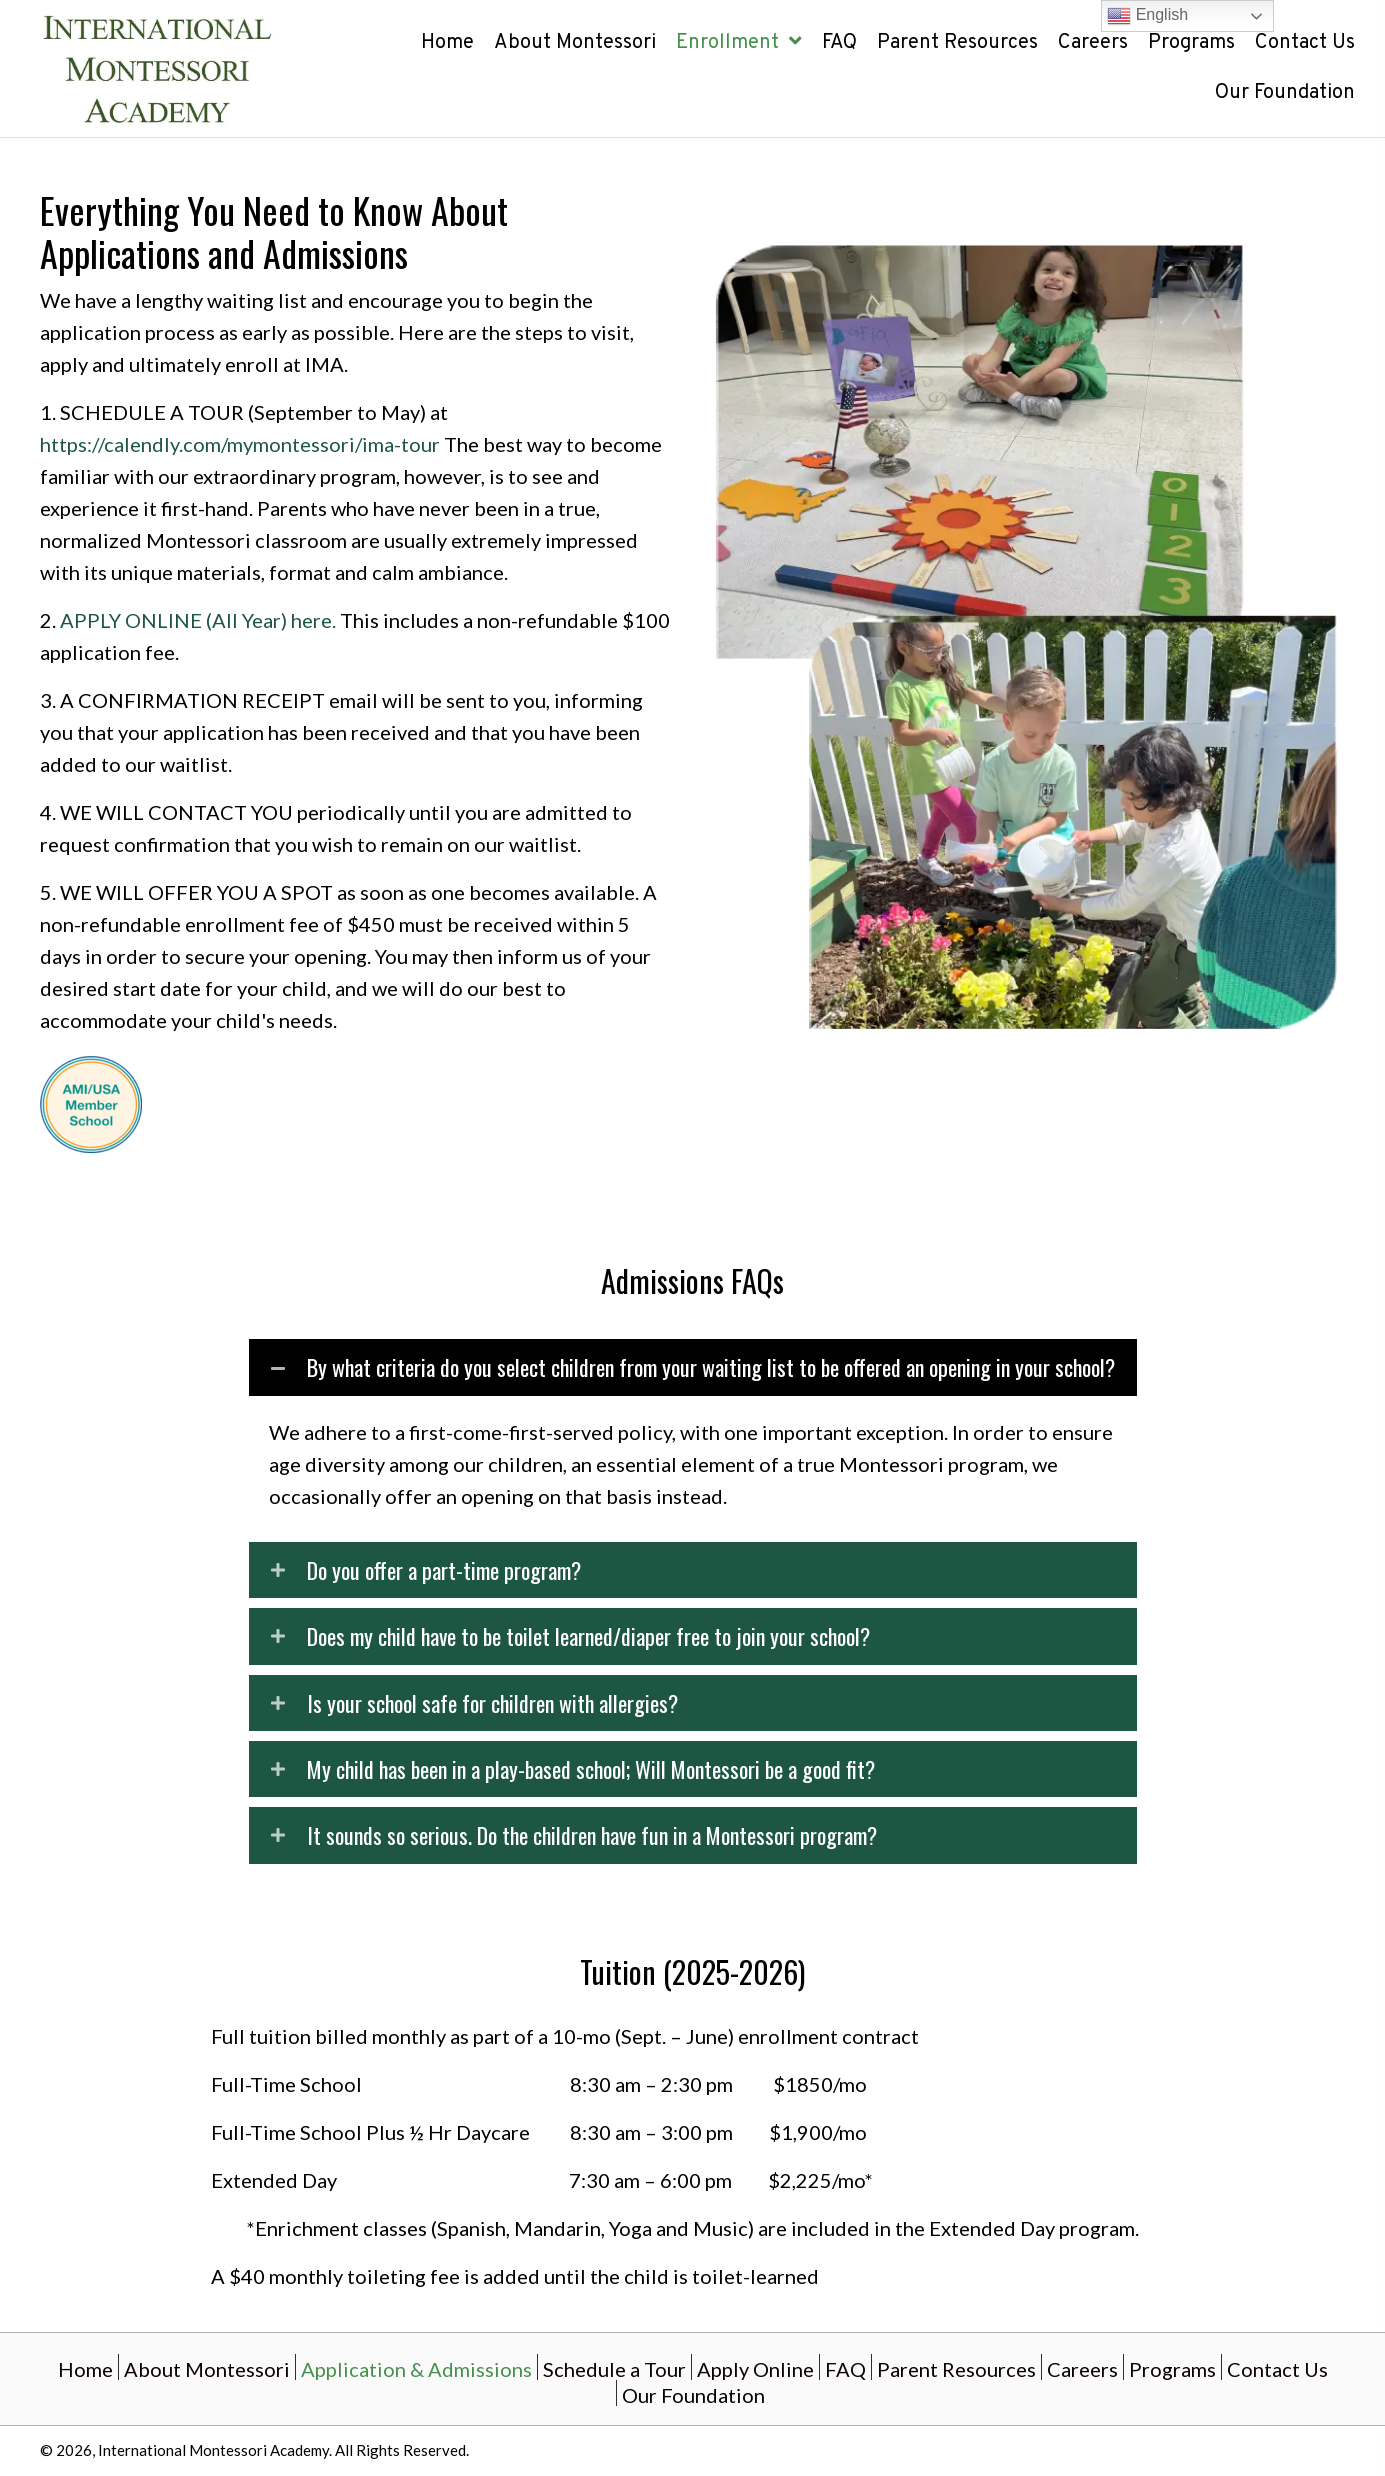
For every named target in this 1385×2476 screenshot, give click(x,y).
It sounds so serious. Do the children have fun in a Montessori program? (592, 1835)
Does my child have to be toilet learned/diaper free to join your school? (588, 1636)
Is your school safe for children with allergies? (492, 1703)
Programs (1172, 2368)
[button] (693, 1367)
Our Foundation (693, 2394)
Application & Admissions (416, 2368)
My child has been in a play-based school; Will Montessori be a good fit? (591, 1769)
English (1147, 16)
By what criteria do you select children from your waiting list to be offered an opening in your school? (711, 1367)
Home (85, 2368)
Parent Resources (956, 2368)
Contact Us (1277, 2368)
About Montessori (207, 2368)
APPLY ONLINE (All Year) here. (198, 620)
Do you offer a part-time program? (444, 1570)
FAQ (845, 2368)
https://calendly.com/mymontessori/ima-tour (240, 444)
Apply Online (755, 2368)
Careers (1082, 2368)
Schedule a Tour (614, 2368)
